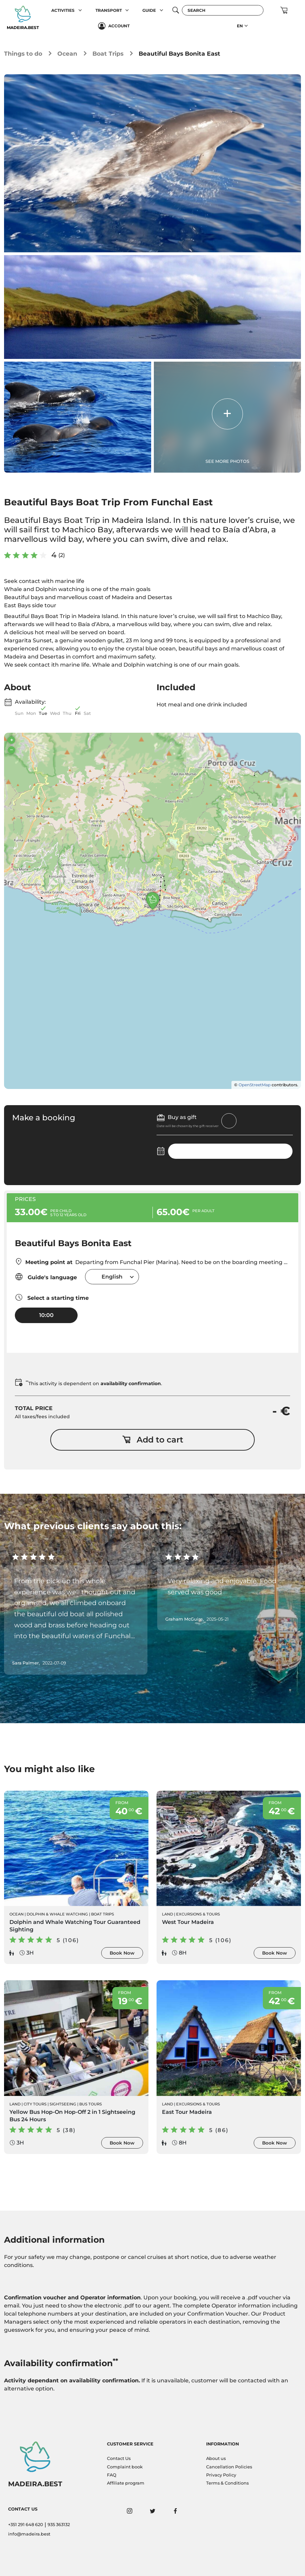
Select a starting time (52, 1297)
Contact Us (119, 2458)
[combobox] (112, 1276)
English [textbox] (112, 1276)
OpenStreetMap (255, 1084)
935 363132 (59, 2524)
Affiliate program (125, 2483)
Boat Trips (107, 53)
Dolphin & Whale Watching (57, 1914)
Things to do (23, 53)
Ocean (67, 53)
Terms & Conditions (227, 2483)
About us (216, 2458)
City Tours (35, 2104)
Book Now (122, 1953)
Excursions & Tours (198, 1914)
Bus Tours (90, 2104)
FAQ (111, 2474)
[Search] (223, 10)
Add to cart (152, 1440)
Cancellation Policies (229, 2466)
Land (167, 1914)
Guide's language (46, 1276)
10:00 (46, 1315)
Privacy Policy (221, 2474)
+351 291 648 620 (25, 2524)
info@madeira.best (29, 2534)
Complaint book (125, 2466)
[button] (80, 10)
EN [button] (240, 25)
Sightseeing (63, 2104)
